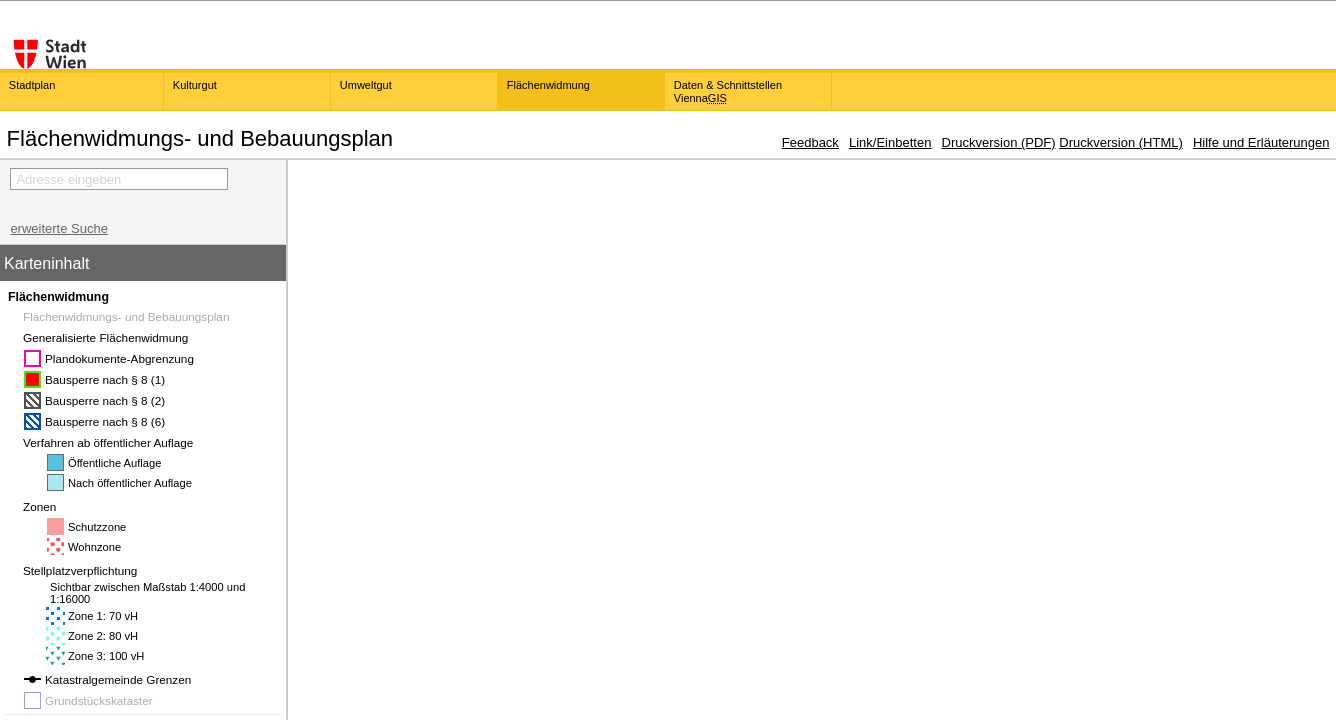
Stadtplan (32, 85)
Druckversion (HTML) (1121, 142)
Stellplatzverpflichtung (86, 570)
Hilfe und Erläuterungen (1261, 142)
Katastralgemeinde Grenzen (118, 679)
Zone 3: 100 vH (106, 656)
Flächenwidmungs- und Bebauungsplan (132, 316)
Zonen (46, 506)
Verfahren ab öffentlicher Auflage (114, 442)
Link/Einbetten (890, 142)
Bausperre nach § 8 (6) (105, 421)
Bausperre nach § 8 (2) (105, 400)
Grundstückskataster (99, 700)
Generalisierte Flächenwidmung (112, 337)
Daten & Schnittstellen (728, 91)
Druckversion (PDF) (999, 142)
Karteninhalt (46, 263)
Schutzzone (97, 527)
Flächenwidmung (58, 297)
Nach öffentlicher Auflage (130, 483)
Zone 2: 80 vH (103, 636)
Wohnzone (94, 547)
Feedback (810, 142)
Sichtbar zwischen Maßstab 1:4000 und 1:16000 (147, 593)
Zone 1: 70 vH (103, 616)
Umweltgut (366, 85)
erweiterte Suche (59, 228)
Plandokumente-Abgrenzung (119, 358)
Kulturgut (195, 85)
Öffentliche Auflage (114, 463)
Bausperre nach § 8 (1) (105, 379)
